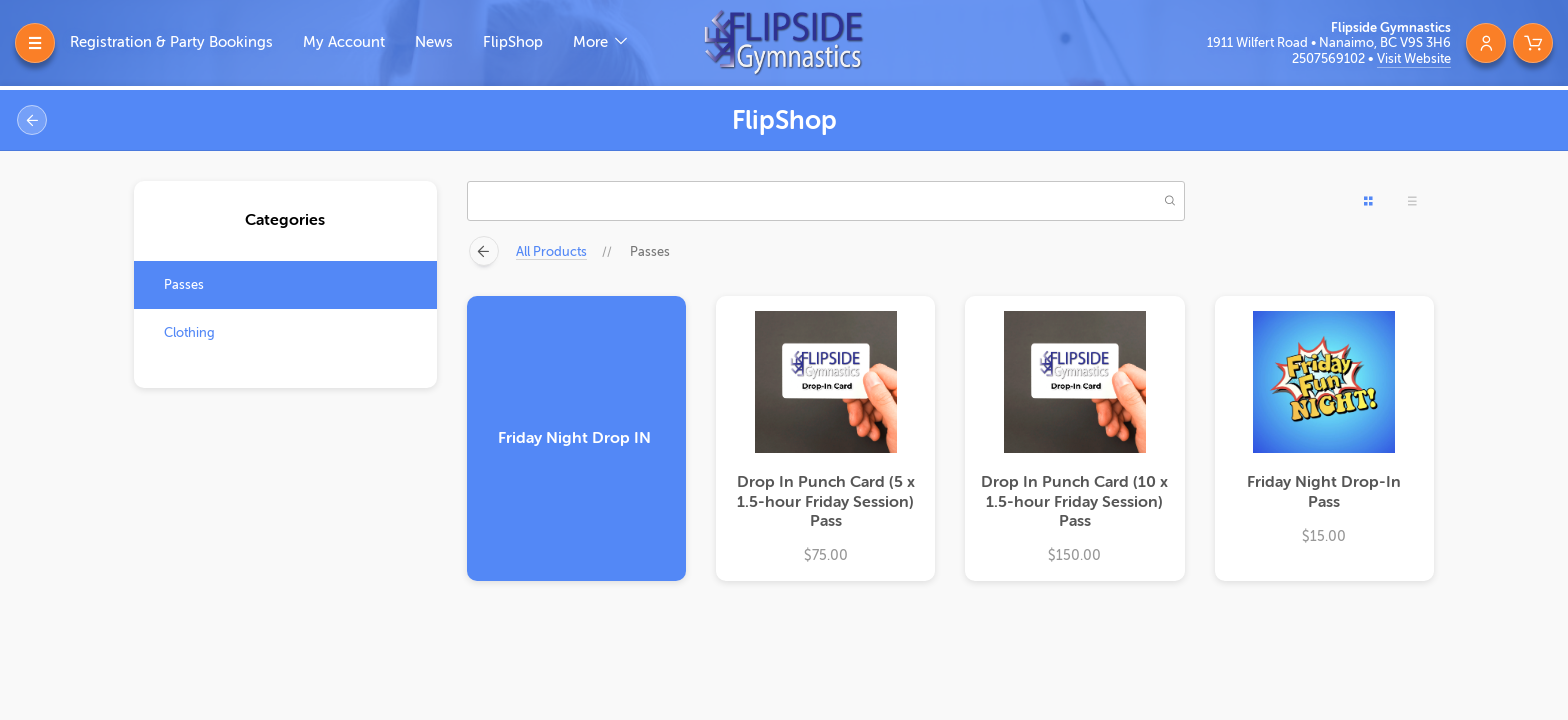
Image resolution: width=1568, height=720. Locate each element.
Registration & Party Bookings (171, 42)
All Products (551, 251)
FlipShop (513, 42)
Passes (184, 284)
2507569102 (1330, 58)
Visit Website (1414, 58)
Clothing (189, 332)
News (434, 42)
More (592, 42)
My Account (344, 42)
